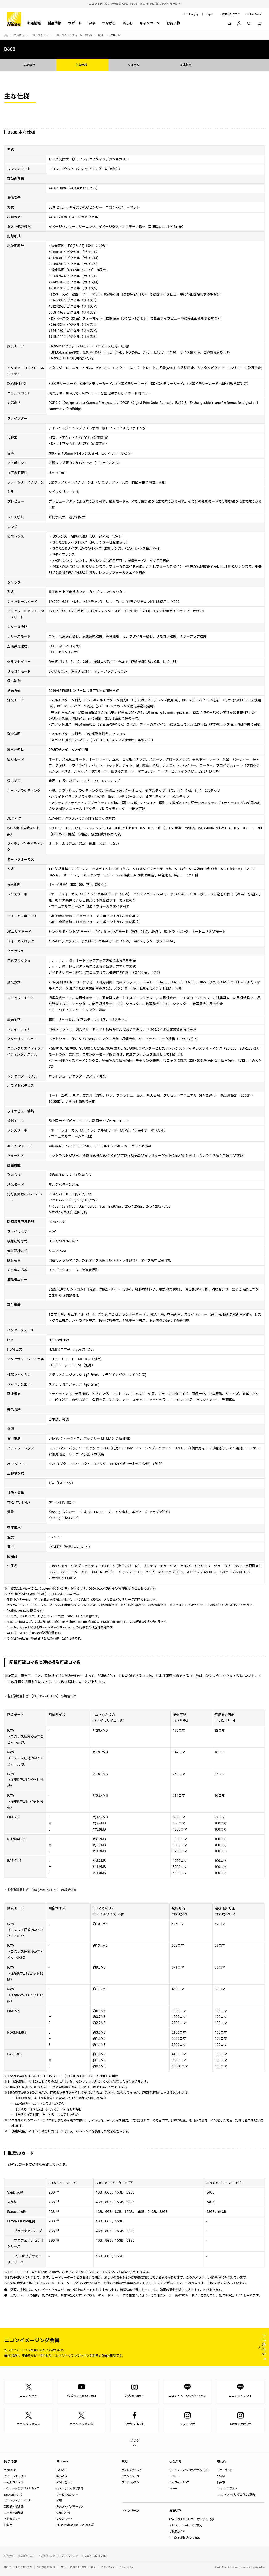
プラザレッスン (130, 2482)
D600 (101, 35)
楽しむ (128, 23)
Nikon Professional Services (73, 2524)
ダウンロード (64, 2518)
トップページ (6, 35)
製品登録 (61, 2476)
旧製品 (8, 2524)
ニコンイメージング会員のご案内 (236, 2494)
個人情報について (46, 2567)
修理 (59, 2500)
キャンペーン (150, 23)
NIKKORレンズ (13, 2494)
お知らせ (61, 2470)
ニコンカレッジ (130, 2476)
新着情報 (34, 23)
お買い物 (173, 23)
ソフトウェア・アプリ (18, 2500)
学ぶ (91, 23)
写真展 (221, 2476)
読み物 (221, 2482)
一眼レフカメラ (39, 35)
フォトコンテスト (227, 2488)
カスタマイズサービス (70, 2506)
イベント (174, 2476)
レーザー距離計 (13, 2512)
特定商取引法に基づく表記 (184, 2537)
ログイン (187, 2347)
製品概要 (30, 65)
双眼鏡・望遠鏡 (13, 2506)
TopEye (173, 2488)
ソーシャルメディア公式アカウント (189, 2470)
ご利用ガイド (176, 2531)
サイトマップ (108, 2567)
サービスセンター (67, 2494)
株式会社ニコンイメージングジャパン (58, 2556)
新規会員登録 (239, 2347)
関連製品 (186, 65)
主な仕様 (82, 65)
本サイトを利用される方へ (18, 2567)
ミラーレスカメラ (15, 2476)
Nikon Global (255, 14)
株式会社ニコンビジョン (95, 2556)
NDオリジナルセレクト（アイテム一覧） (192, 2519)
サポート (75, 23)
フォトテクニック (131, 2470)
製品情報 (54, 23)
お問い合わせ (64, 2482)
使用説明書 (63, 2512)
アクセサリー (12, 2518)
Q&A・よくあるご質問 (69, 2488)
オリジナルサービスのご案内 (185, 2525)
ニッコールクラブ (179, 2482)
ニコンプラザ (224, 2470)
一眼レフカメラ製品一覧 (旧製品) (73, 35)
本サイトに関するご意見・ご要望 (78, 2567)
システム (134, 65)
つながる (109, 23)
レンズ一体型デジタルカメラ (22, 2488)
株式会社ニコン (231, 14)
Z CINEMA (10, 2470)
